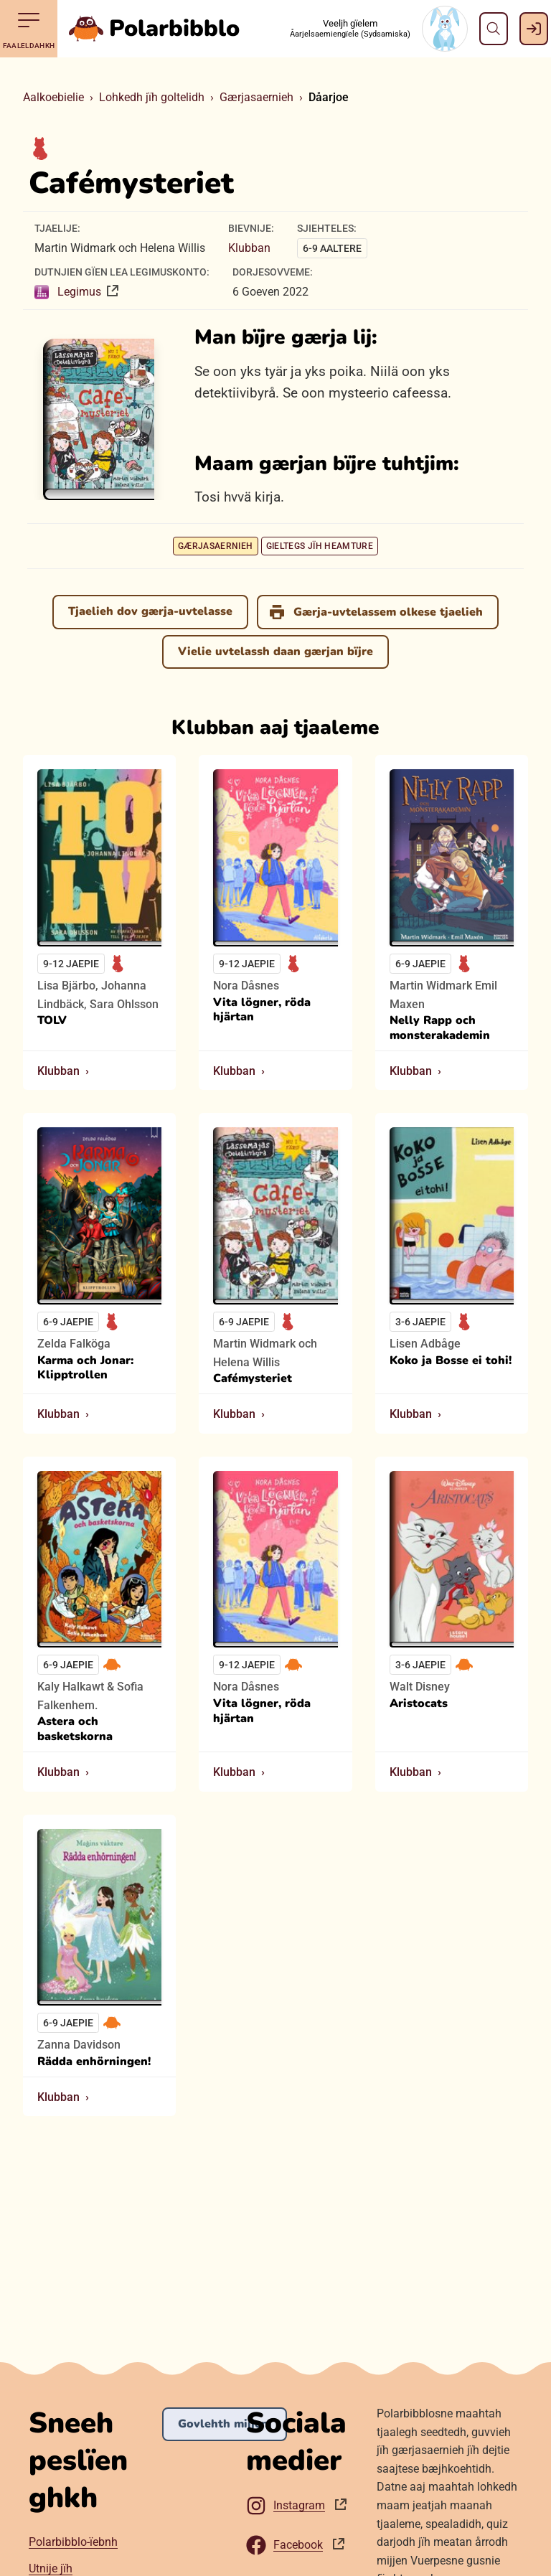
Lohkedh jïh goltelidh (151, 97)
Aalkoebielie (53, 97)
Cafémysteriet (252, 1378)
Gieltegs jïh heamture (320, 546)
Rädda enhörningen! (94, 2061)
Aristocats (419, 1703)
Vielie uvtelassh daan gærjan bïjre (275, 651)
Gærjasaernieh (256, 97)
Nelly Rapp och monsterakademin (440, 1028)
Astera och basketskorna (75, 1730)
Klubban (249, 248)
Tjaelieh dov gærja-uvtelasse (150, 611)
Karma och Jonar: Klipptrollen (85, 1368)
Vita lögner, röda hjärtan (262, 1010)
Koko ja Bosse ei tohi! (451, 1360)
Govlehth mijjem (224, 2424)
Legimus (69, 292)
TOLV (52, 1020)
